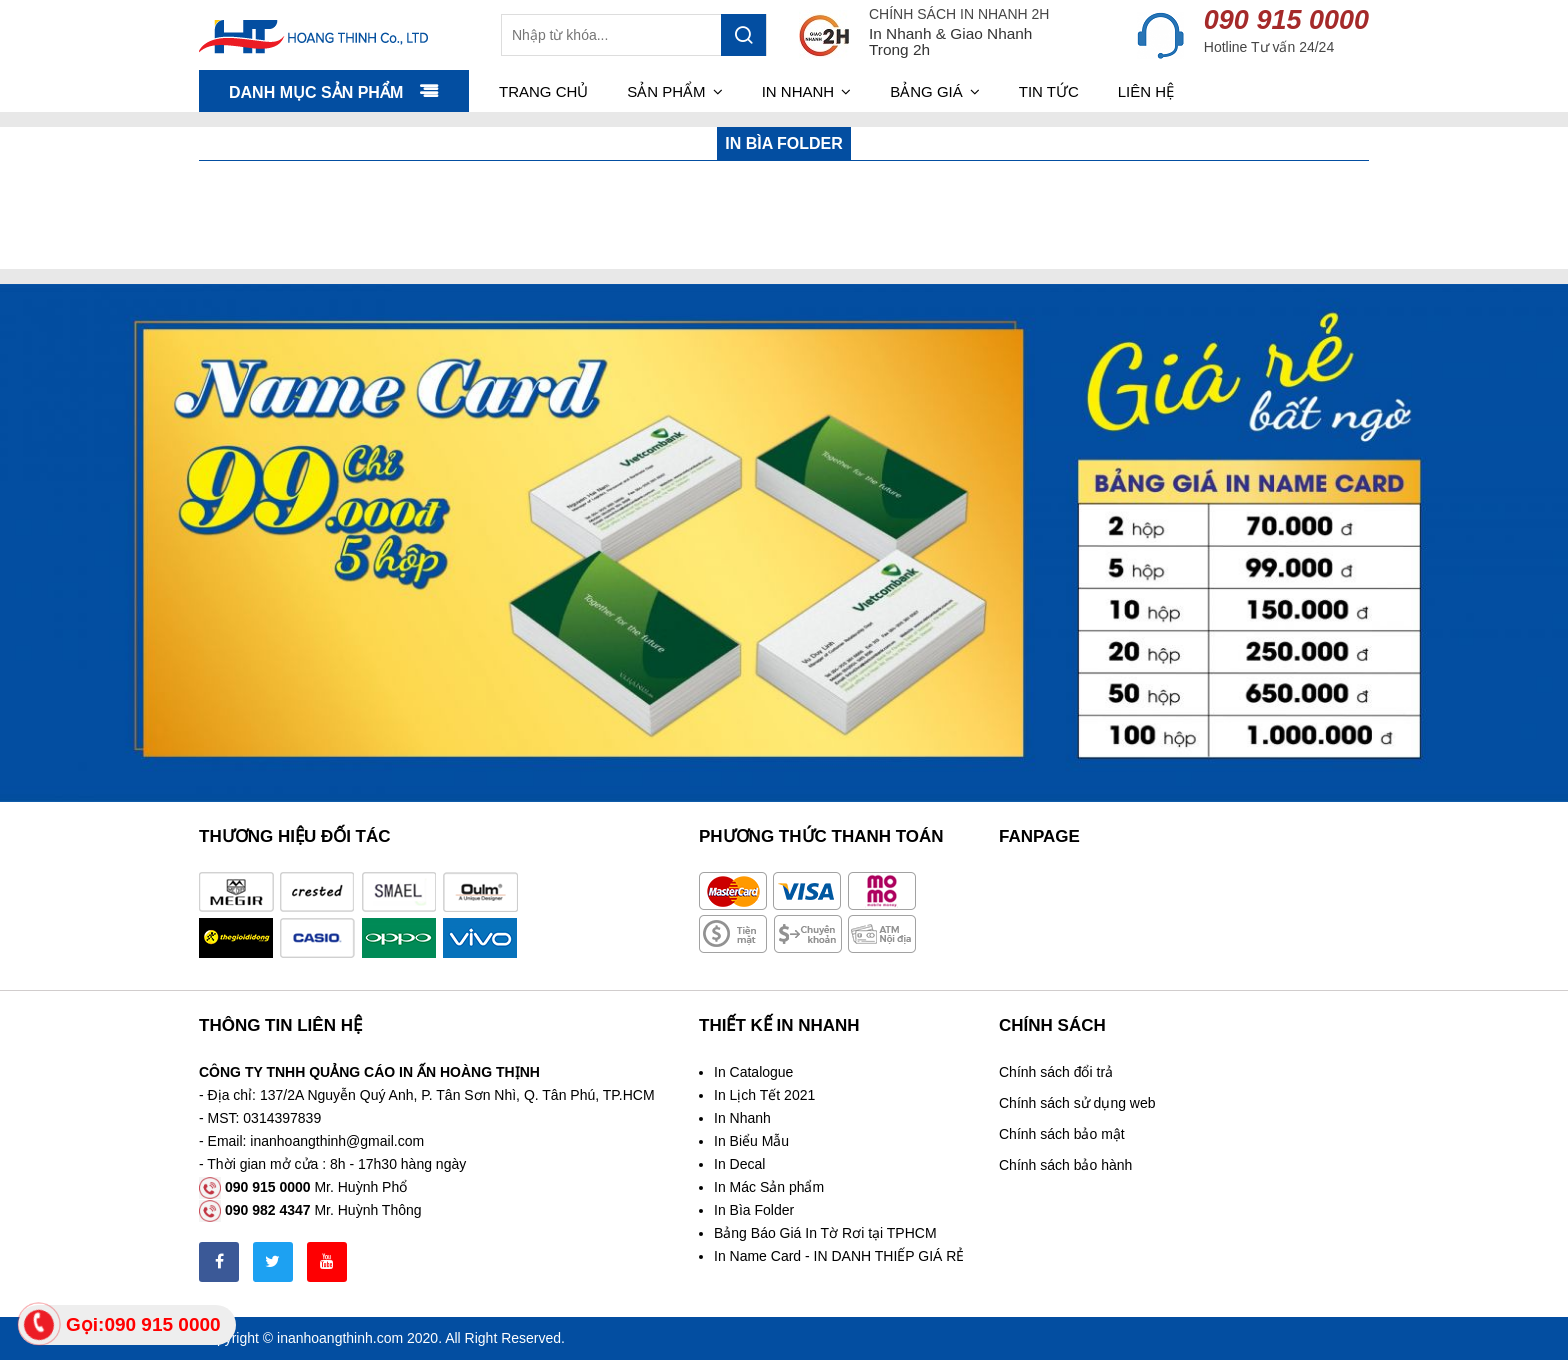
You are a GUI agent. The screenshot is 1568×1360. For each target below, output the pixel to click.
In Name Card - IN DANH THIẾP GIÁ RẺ (839, 1256)
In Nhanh (742, 1118)
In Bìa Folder (754, 1210)
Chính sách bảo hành (1065, 1165)
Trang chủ (543, 91)
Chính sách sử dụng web (1077, 1103)
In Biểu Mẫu (751, 1141)
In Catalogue (753, 1072)
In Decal (739, 1164)
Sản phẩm (675, 91)
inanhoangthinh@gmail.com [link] (337, 1141)
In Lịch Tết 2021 (764, 1095)
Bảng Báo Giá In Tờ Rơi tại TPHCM (825, 1233)
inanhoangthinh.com (340, 1338)
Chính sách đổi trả (1056, 1072)
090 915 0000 (1286, 20)
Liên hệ (1146, 91)
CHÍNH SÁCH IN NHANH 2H (959, 14)
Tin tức (1049, 91)
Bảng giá (935, 91)
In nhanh (807, 91)
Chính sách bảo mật (1062, 1134)
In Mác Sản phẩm (769, 1187)
